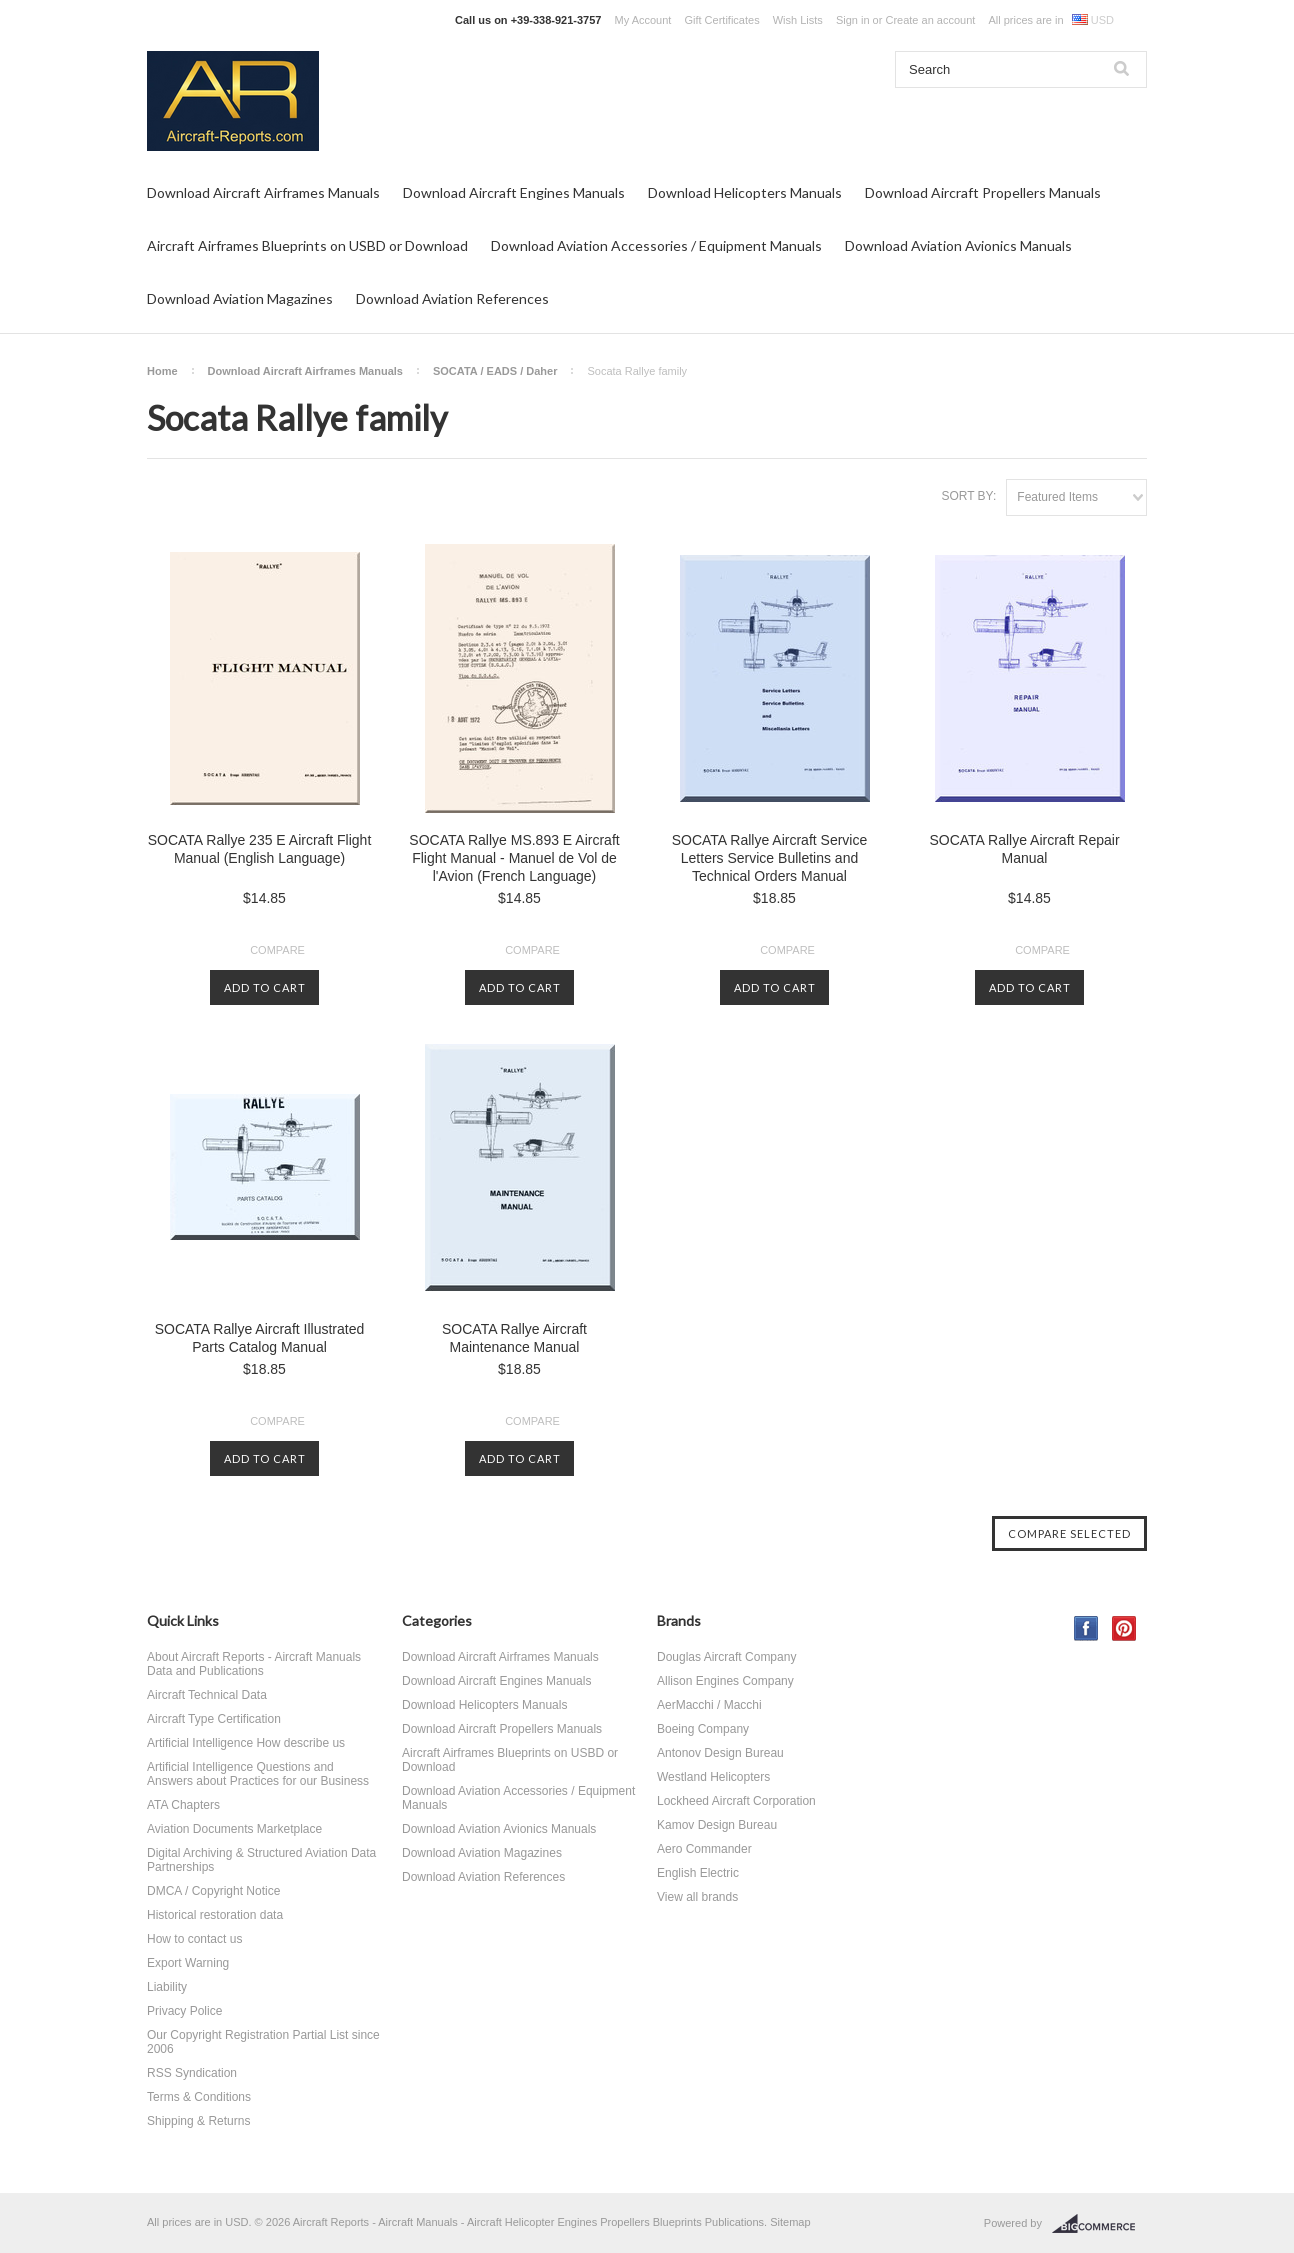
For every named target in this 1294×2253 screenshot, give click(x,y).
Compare (277, 950)
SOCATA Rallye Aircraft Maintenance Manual (514, 1338)
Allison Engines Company (725, 1681)
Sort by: (968, 496)
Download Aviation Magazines (240, 298)
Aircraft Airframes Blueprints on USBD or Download (307, 245)
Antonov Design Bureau (720, 1753)
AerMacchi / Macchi (709, 1705)
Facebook (1086, 1628)
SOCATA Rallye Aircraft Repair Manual (1024, 849)
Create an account (930, 20)
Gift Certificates (721, 20)
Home (162, 371)
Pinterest (1124, 1628)
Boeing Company (703, 1729)
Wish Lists (798, 20)
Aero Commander (704, 1849)
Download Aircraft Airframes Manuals (263, 192)
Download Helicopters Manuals (745, 192)
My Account (643, 20)
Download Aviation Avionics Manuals (958, 245)
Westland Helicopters (713, 1777)
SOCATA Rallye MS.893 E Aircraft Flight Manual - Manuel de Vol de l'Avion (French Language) (514, 858)
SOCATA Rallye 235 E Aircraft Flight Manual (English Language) (260, 849)
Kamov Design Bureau (717, 1825)
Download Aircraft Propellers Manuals (983, 192)
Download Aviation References (452, 298)
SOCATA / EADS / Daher (495, 371)
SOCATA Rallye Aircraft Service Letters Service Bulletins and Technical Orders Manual (770, 858)
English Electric (698, 1873)
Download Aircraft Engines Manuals (514, 192)
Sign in (853, 20)
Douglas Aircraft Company (726, 1657)
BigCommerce (1099, 2224)
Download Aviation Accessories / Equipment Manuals (656, 245)
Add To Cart (265, 987)
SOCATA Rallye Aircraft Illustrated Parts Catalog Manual (260, 1338)
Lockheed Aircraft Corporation (736, 1801)
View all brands (697, 1897)
